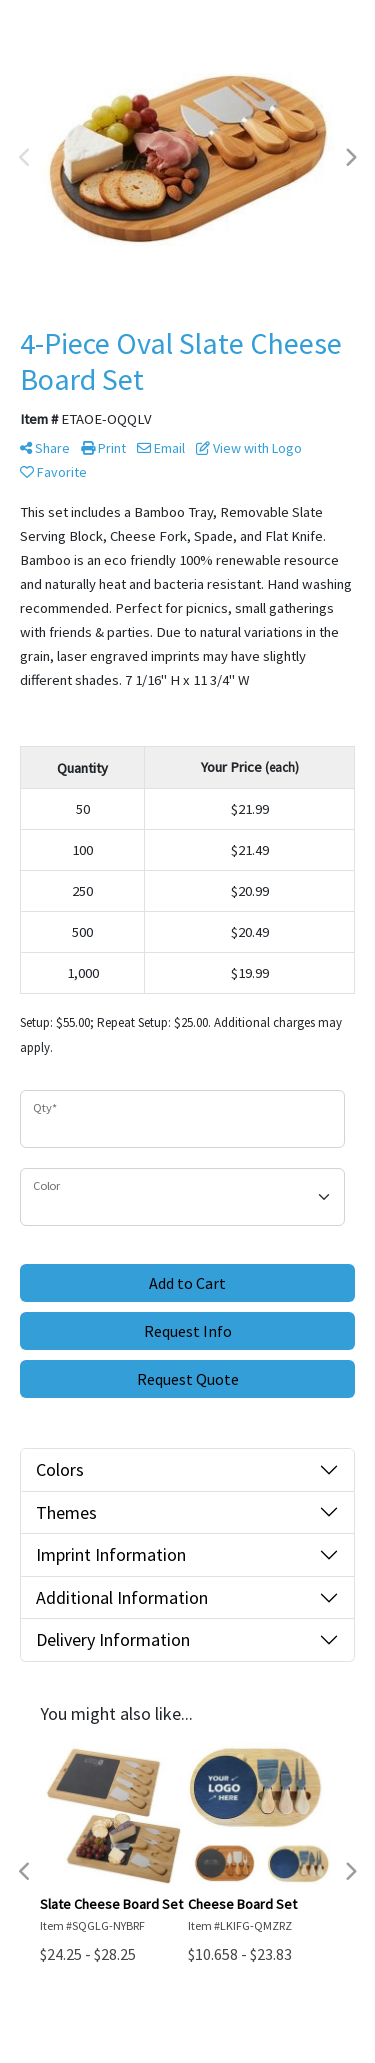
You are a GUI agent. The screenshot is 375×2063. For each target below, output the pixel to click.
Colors (60, 1469)
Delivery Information (113, 1639)
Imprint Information (111, 1554)
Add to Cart (187, 1283)
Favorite (53, 472)
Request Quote (188, 1379)
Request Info (188, 1331)
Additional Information (122, 1597)
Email (161, 448)
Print (103, 448)
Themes (66, 1512)
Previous (25, 158)
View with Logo (249, 448)
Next (350, 158)
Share (45, 448)
